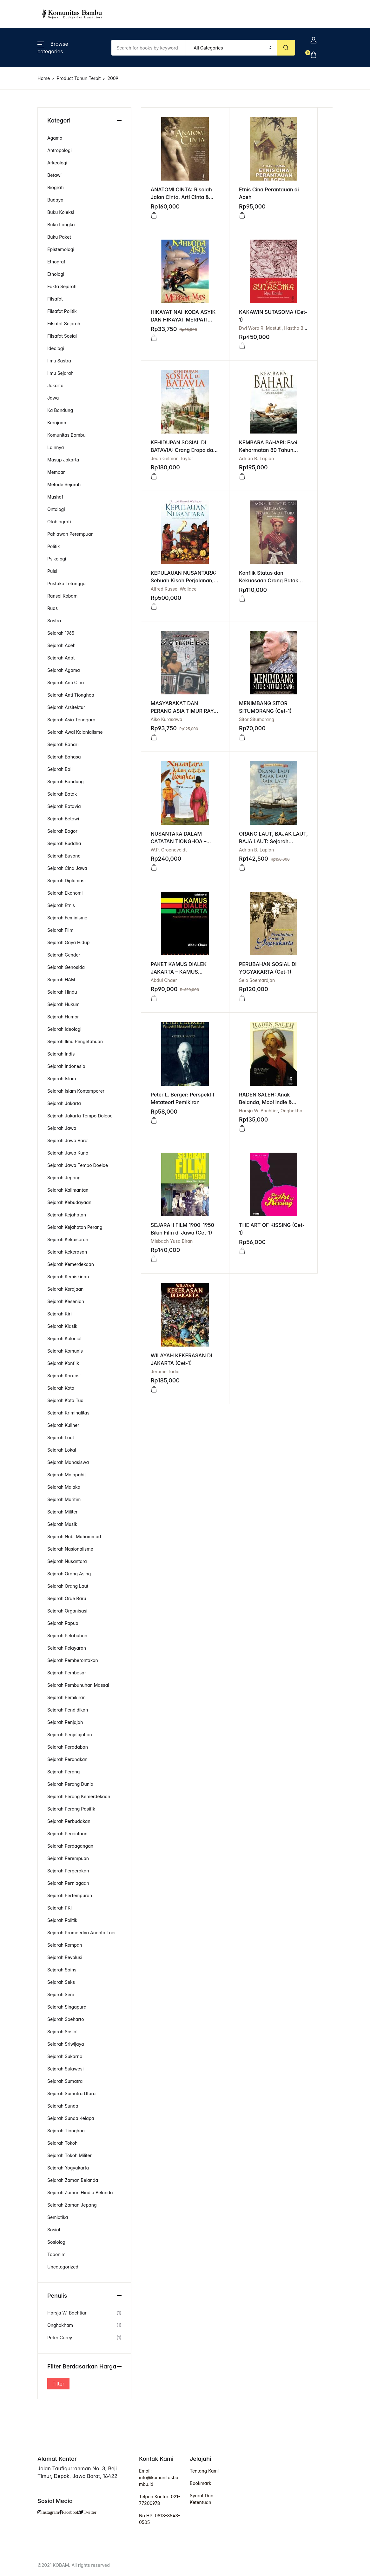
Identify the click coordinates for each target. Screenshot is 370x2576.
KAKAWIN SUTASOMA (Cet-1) (172, 319)
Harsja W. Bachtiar (170, 858)
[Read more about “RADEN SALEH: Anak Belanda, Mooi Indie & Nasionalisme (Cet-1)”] (154, 876)
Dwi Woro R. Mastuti (172, 328)
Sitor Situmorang (168, 589)
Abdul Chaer (164, 724)
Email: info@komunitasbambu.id (158, 2477)
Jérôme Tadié (165, 985)
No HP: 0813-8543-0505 (159, 2519)
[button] (154, 607)
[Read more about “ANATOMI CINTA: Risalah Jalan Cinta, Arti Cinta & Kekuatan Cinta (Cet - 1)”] (154, 211)
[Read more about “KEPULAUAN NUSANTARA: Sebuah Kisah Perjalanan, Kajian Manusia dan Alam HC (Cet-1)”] (154, 472)
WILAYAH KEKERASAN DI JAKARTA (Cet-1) (171, 976)
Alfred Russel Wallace (174, 454)
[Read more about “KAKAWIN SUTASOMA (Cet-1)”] (154, 346)
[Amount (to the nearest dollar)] (148, 48)
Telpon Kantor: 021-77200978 (159, 2500)
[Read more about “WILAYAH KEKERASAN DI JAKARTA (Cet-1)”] (154, 1003)
